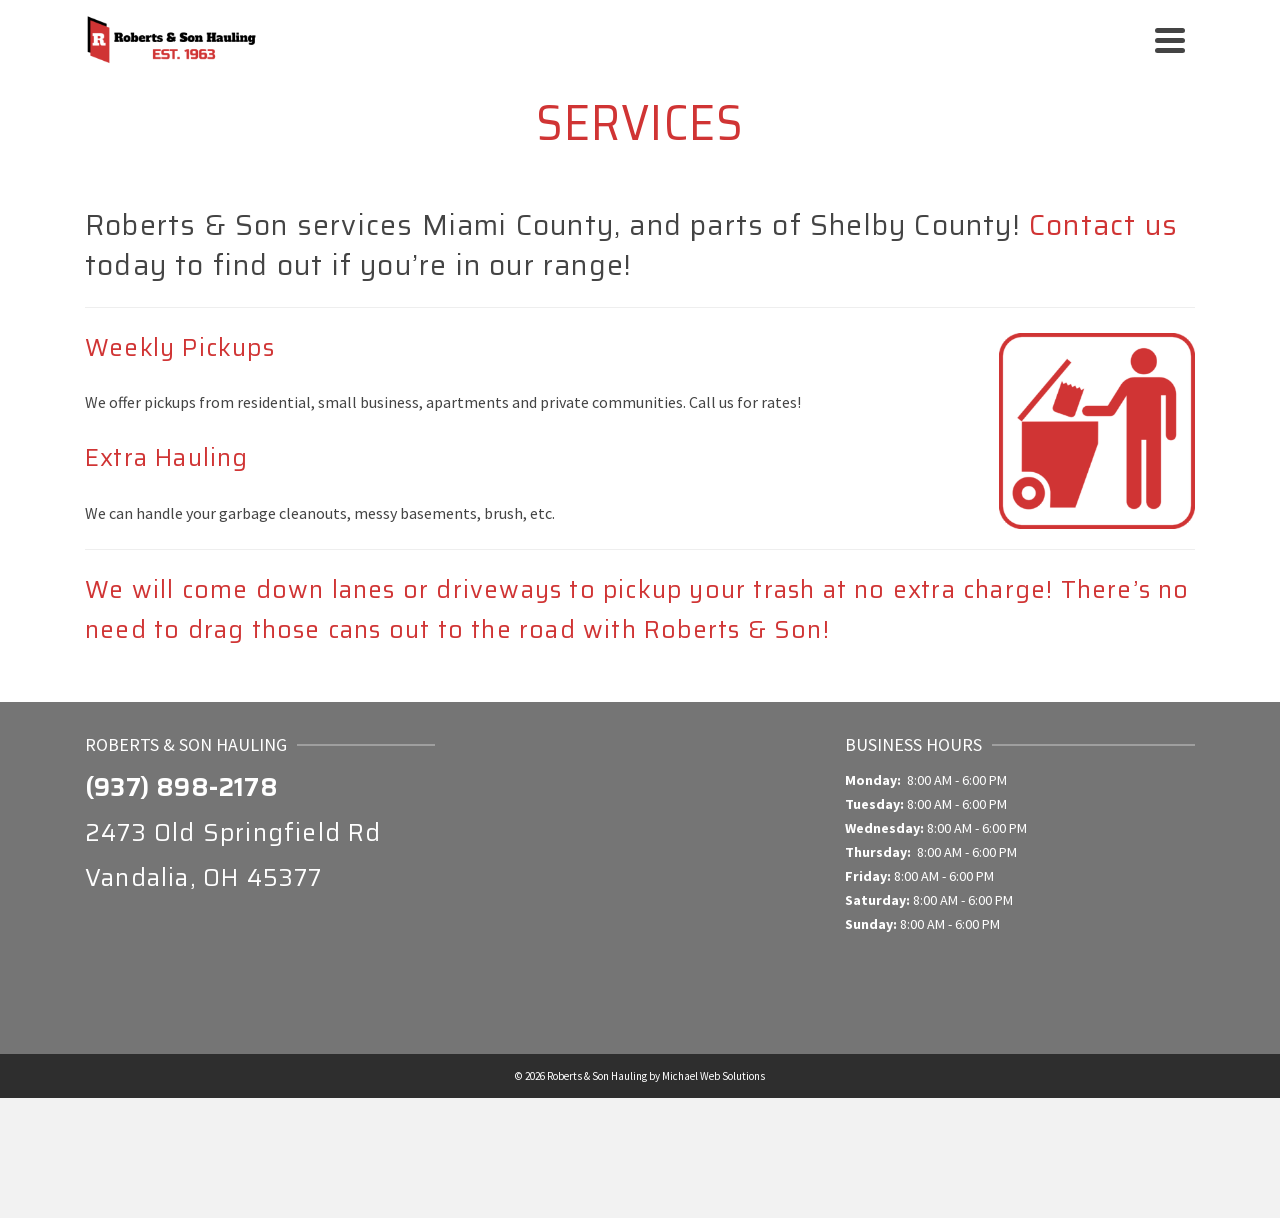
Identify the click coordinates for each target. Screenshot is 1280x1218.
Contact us (1103, 225)
